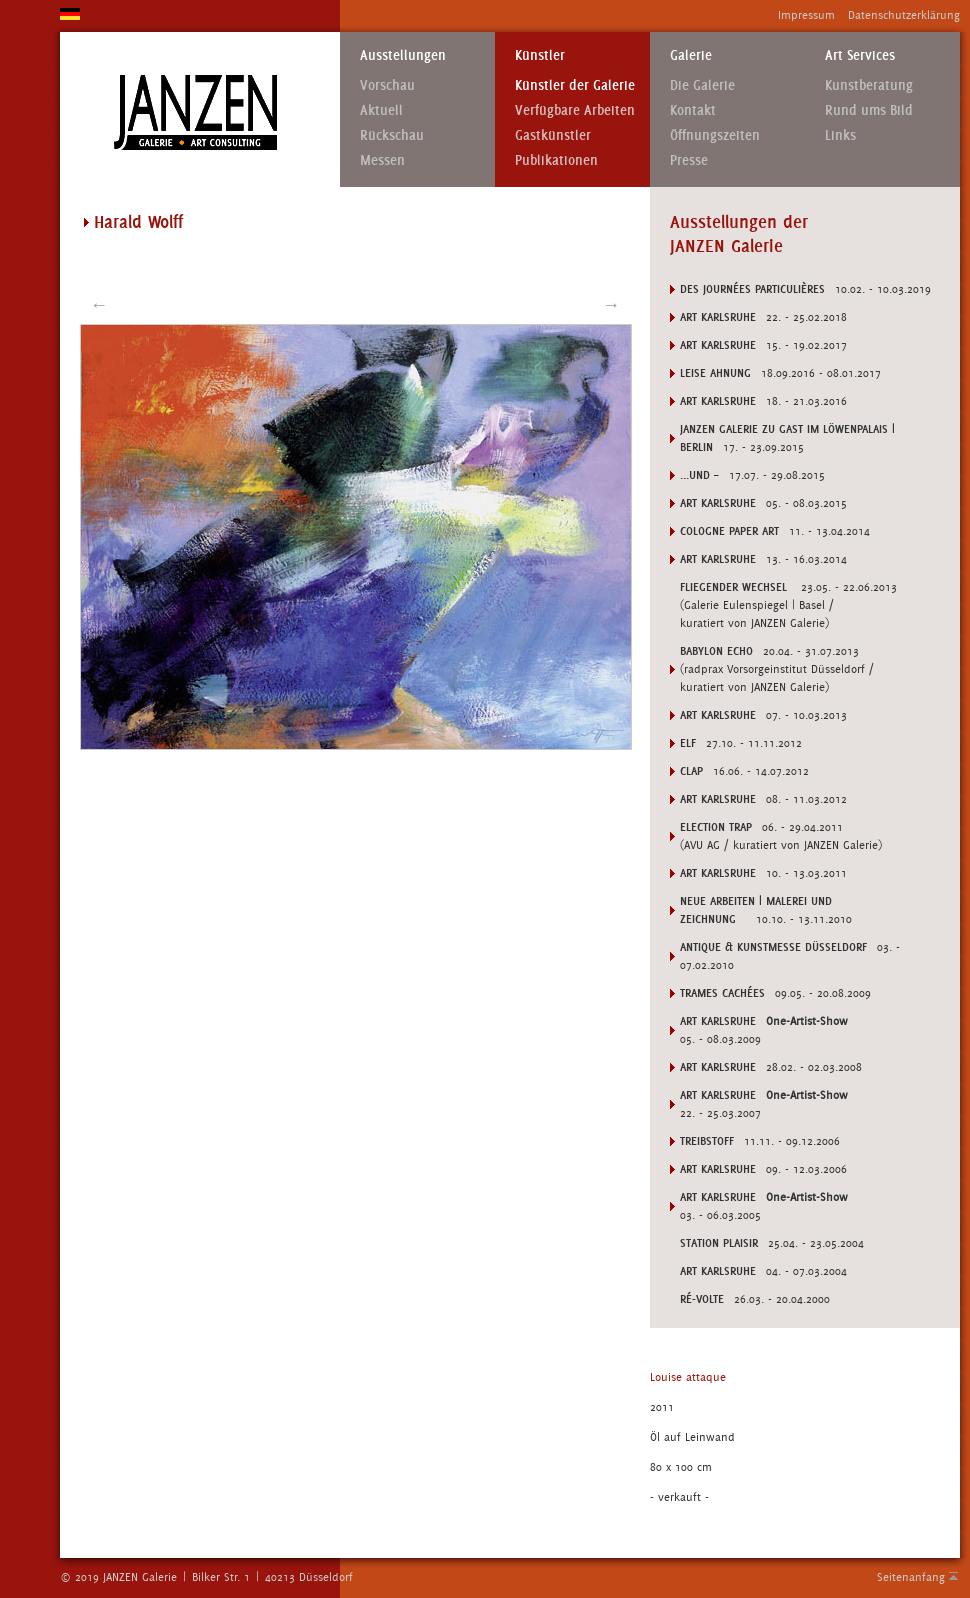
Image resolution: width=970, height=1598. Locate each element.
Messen (382, 160)
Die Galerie (702, 85)
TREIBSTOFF (707, 1141)
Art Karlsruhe (718, 317)
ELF (688, 743)
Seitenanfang (911, 1577)
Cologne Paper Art (729, 531)
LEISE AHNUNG (715, 373)
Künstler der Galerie (575, 85)
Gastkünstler (553, 135)
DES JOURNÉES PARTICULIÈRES (752, 289)
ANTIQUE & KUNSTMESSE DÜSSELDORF (773, 947)
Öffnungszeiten (715, 135)
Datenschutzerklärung (904, 15)
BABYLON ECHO (716, 651)
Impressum (806, 15)
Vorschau (387, 85)
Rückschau (392, 135)
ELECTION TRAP (716, 827)
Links (840, 135)
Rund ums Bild (869, 110)
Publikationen (556, 160)
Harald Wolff (138, 222)
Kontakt (693, 110)
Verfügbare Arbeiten (575, 110)
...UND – (699, 475)
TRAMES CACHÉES (722, 993)
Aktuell (381, 110)
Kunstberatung (869, 85)
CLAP (691, 771)
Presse (689, 160)
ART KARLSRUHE (718, 1021)
